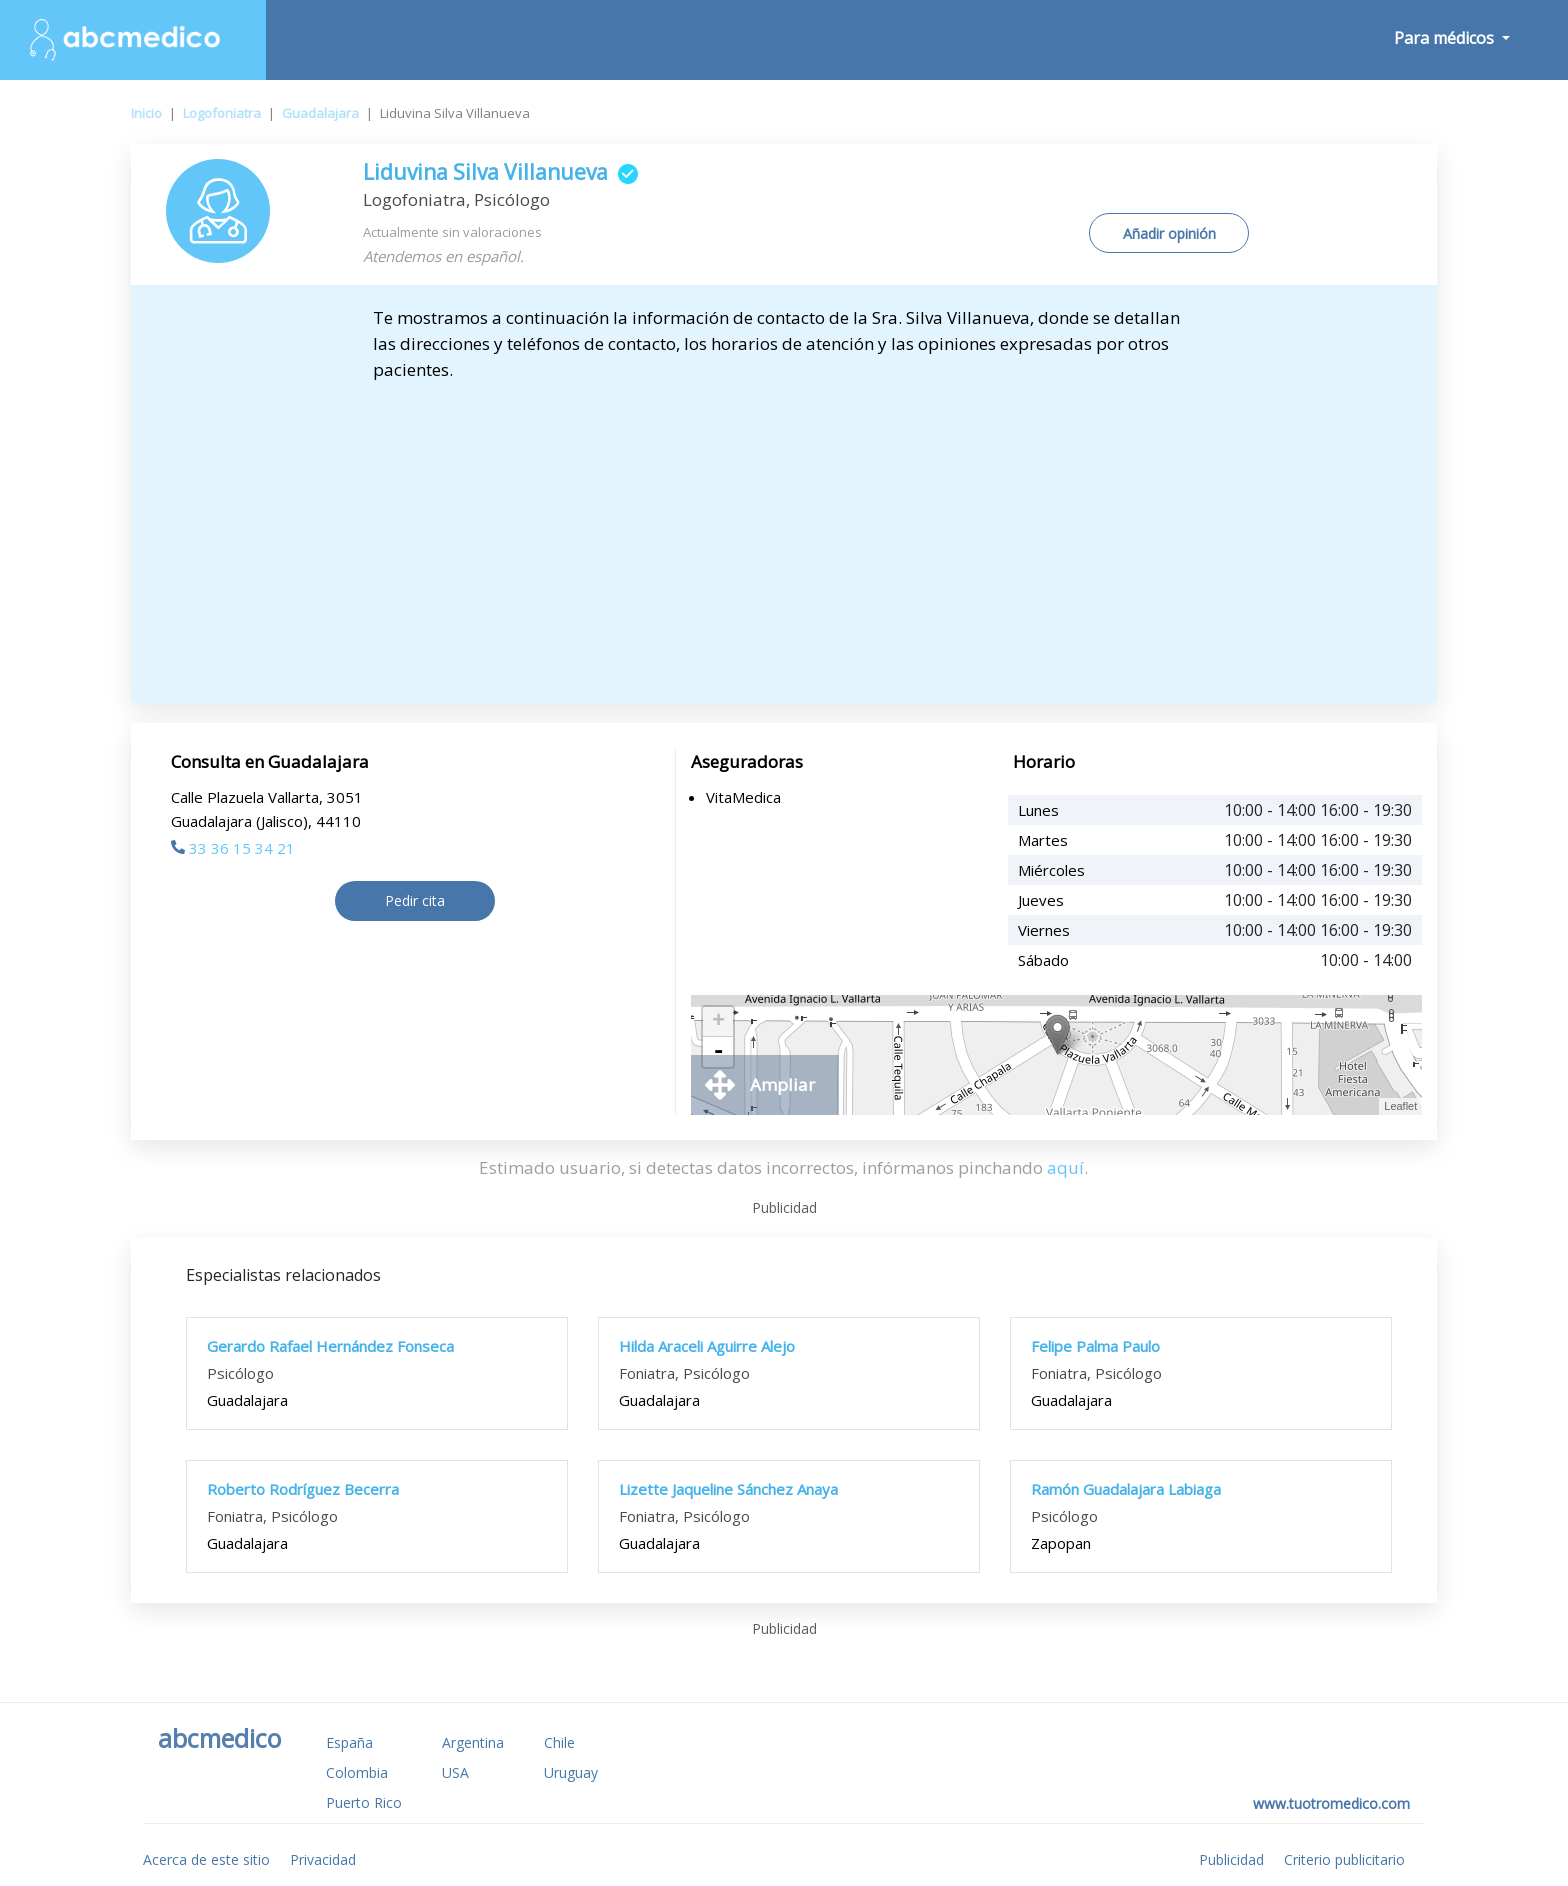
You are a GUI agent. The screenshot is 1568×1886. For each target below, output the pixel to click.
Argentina (473, 1742)
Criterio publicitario (1344, 1859)
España (349, 1742)
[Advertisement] (784, 533)
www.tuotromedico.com (1331, 1803)
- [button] (718, 1052)
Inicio (146, 113)
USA (455, 1772)
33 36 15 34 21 (233, 848)
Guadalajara (320, 113)
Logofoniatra (222, 113)
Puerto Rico (364, 1802)
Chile (559, 1742)
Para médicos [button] (1446, 38)
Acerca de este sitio (206, 1859)
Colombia (357, 1772)
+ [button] (718, 1022)
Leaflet (1400, 1106)
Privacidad (323, 1859)
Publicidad (1231, 1859)
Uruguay (571, 1772)
